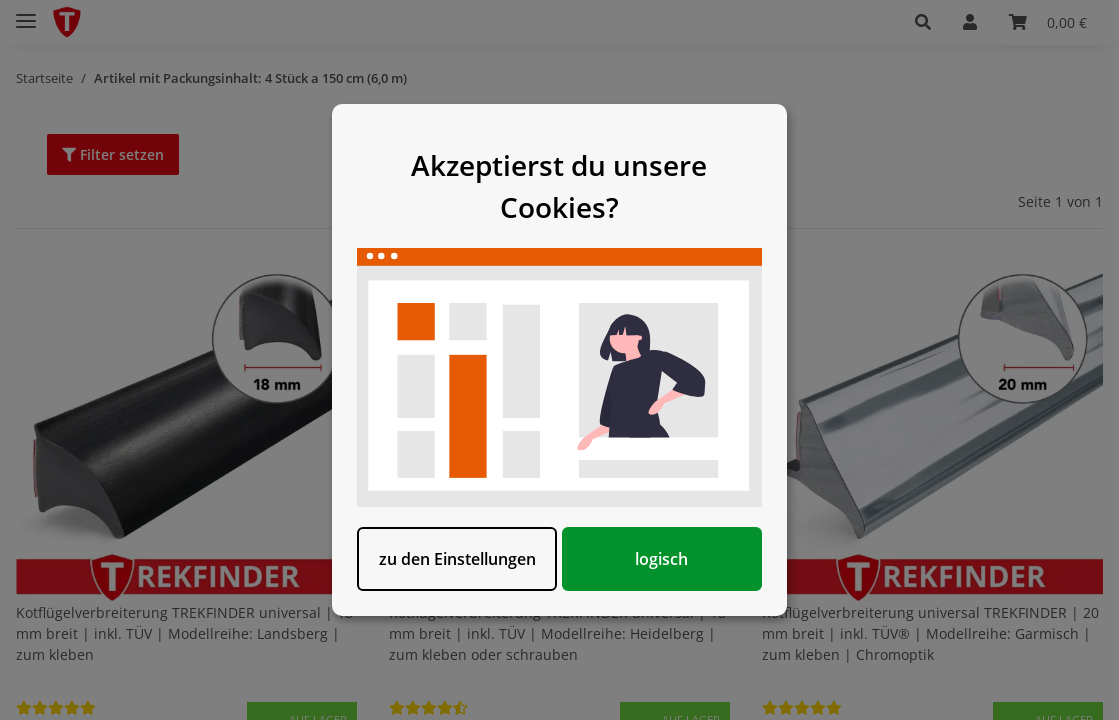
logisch (662, 559)
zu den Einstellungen (457, 559)
